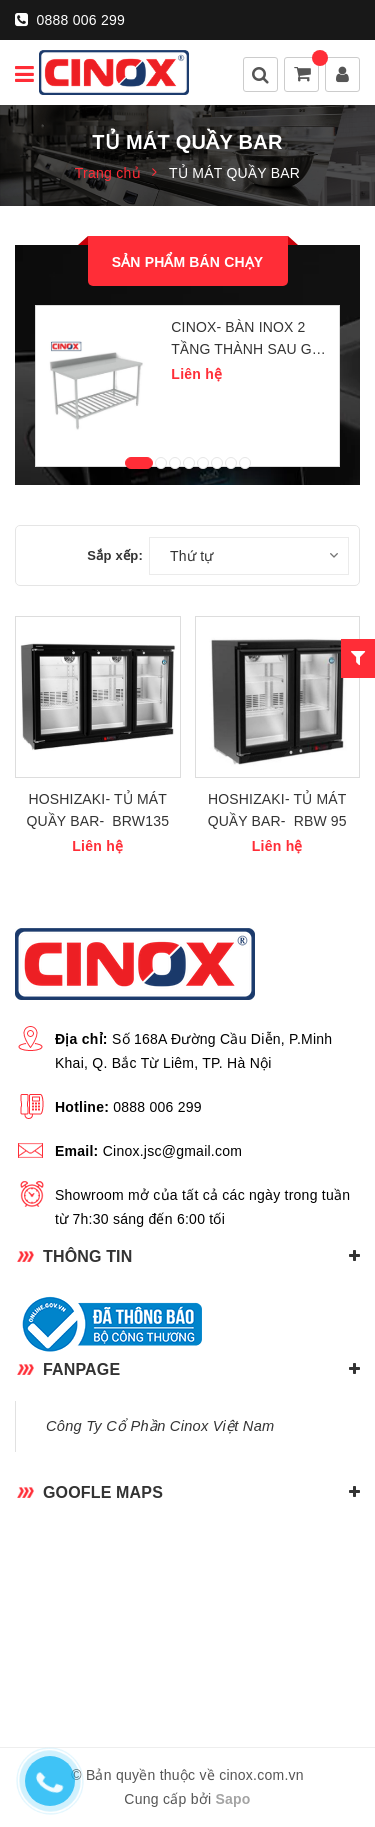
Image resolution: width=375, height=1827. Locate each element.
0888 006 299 (70, 20)
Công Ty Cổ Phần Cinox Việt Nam (160, 1426)
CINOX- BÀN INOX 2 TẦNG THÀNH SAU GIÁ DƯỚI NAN (248, 339)
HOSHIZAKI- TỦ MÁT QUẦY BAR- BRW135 (97, 810)
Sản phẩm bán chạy (188, 262)
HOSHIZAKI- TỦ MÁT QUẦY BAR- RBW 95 (277, 810)
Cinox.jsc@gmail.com (173, 1151)
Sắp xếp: (115, 555)
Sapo (232, 1799)
